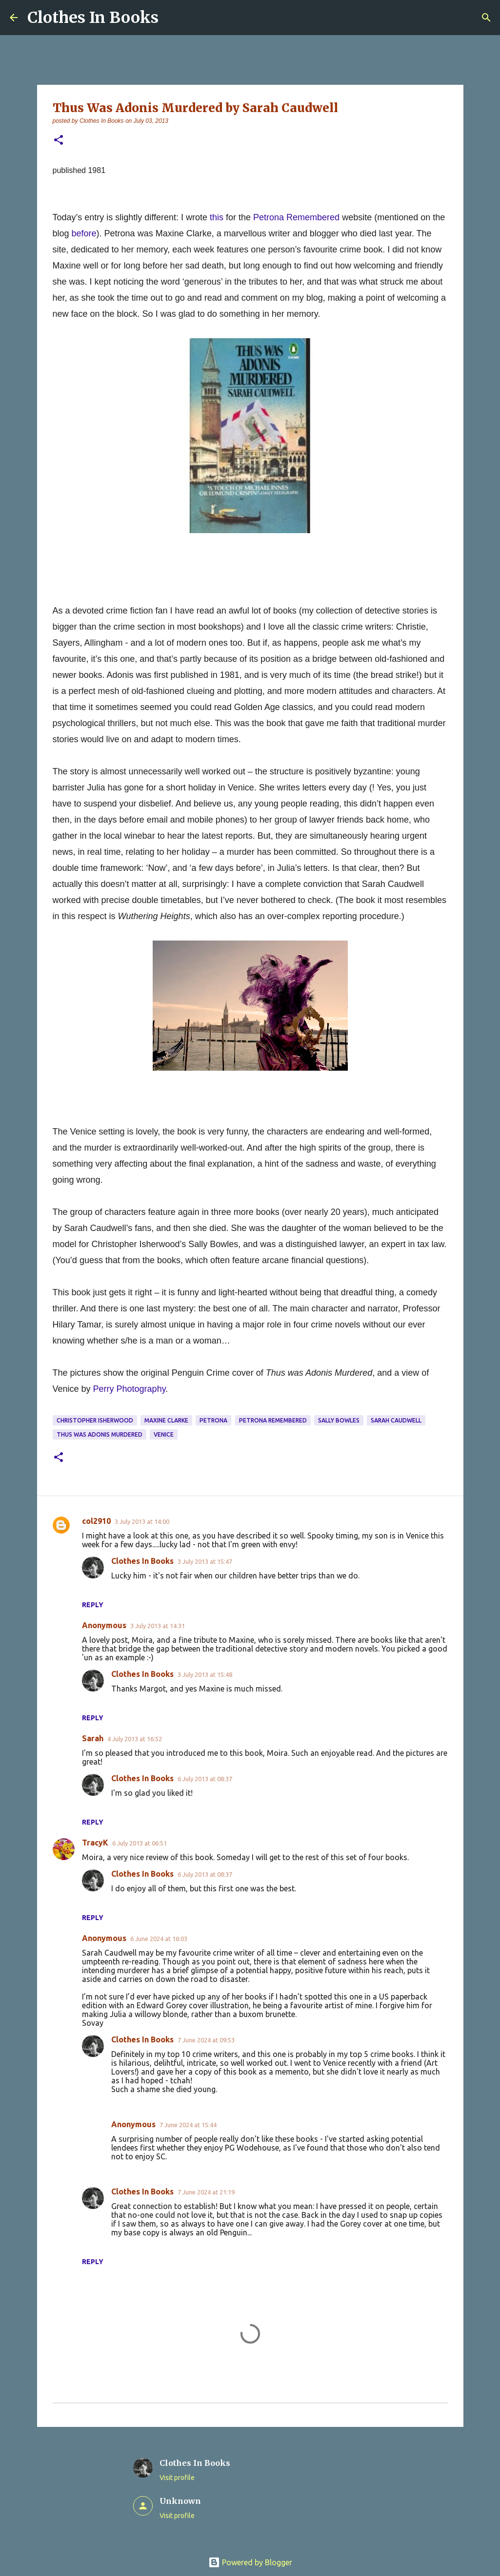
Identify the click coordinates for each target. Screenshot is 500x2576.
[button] (58, 140)
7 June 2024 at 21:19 (206, 2192)
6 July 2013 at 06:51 (139, 1843)
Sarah (92, 1738)
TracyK (95, 1842)
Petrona (213, 1420)
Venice (164, 1434)
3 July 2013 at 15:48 (205, 1674)
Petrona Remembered (296, 217)
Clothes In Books (93, 17)
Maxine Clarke (166, 1420)
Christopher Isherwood (95, 1420)
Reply (92, 1605)
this (216, 217)
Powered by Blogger (250, 2562)
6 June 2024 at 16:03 (158, 1938)
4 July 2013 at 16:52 (134, 1738)
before (84, 233)
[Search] (486, 17)
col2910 (96, 1521)
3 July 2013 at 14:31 (157, 1625)
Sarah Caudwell (396, 1420)
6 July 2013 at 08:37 (205, 1778)
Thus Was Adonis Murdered (99, 1434)
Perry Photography (129, 1389)
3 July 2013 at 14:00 (142, 1521)
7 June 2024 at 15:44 (188, 2124)
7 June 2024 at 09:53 (206, 2040)
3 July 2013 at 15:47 (205, 1561)
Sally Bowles (339, 1420)
